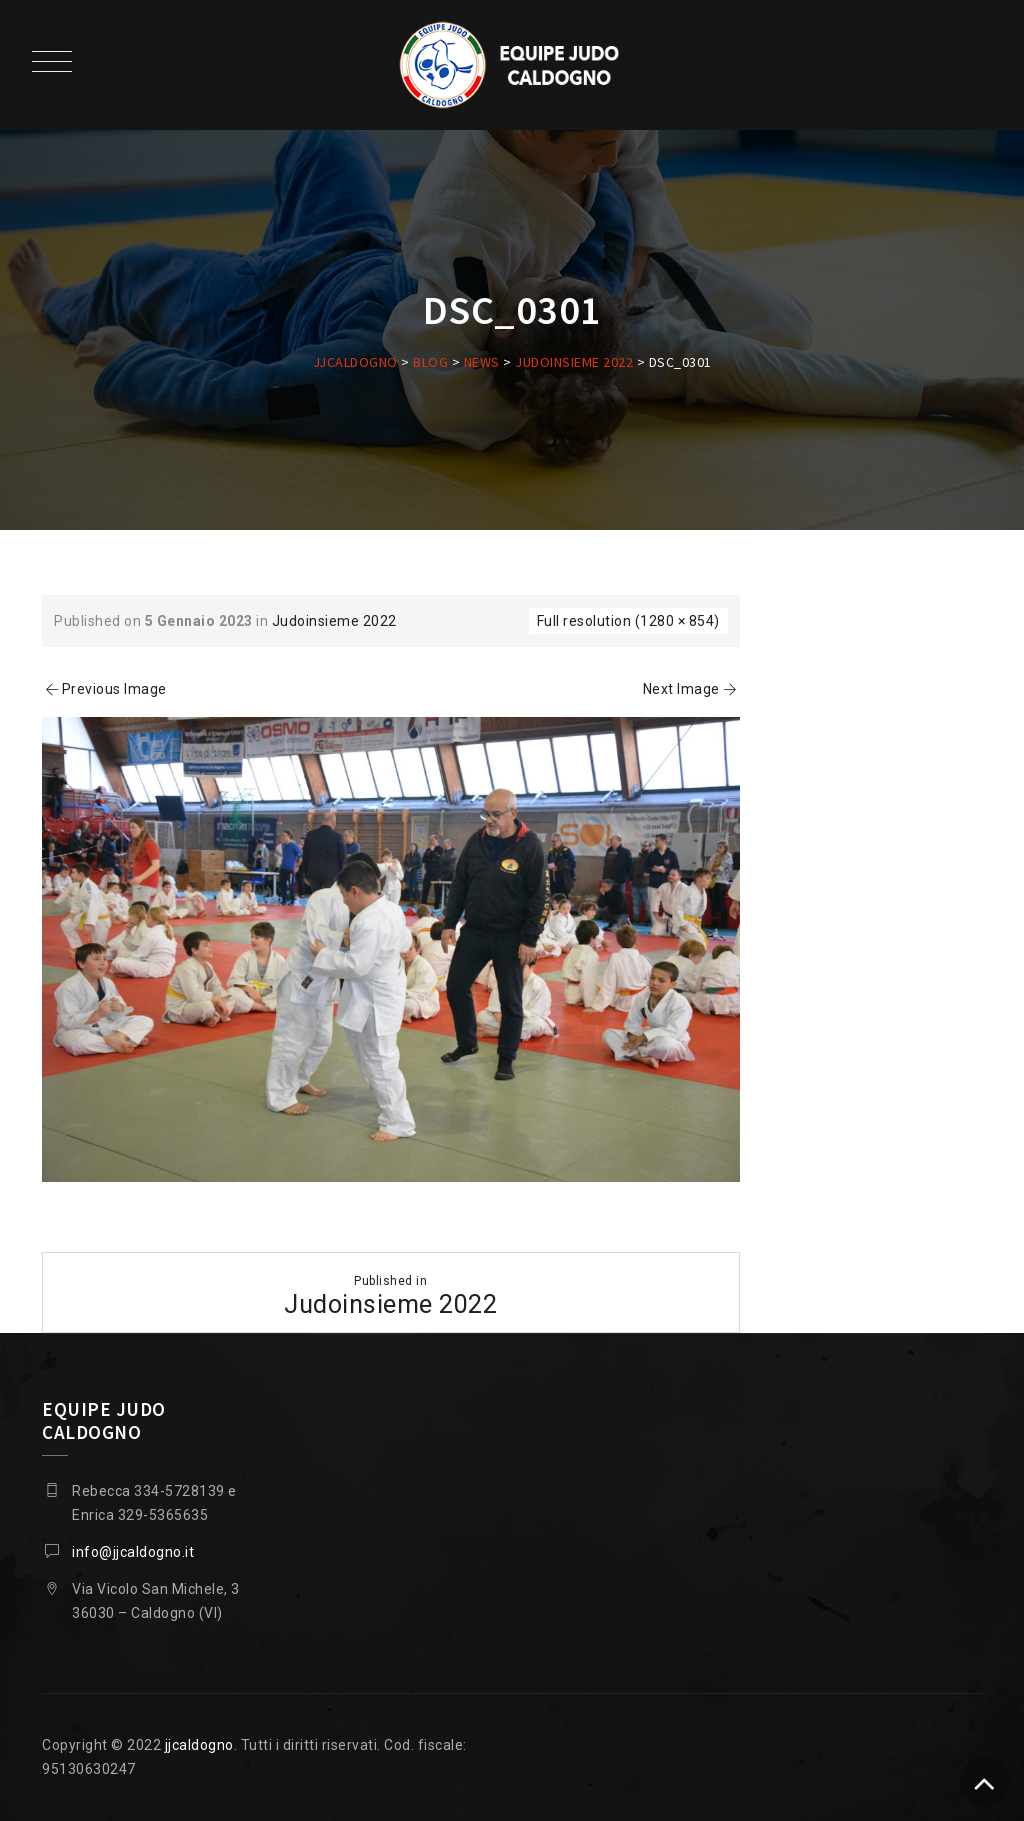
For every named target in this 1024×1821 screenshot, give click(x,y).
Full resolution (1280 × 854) (628, 621)
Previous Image (104, 689)
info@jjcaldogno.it (133, 1552)
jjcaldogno (199, 1745)
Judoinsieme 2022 (334, 621)
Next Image (691, 689)
